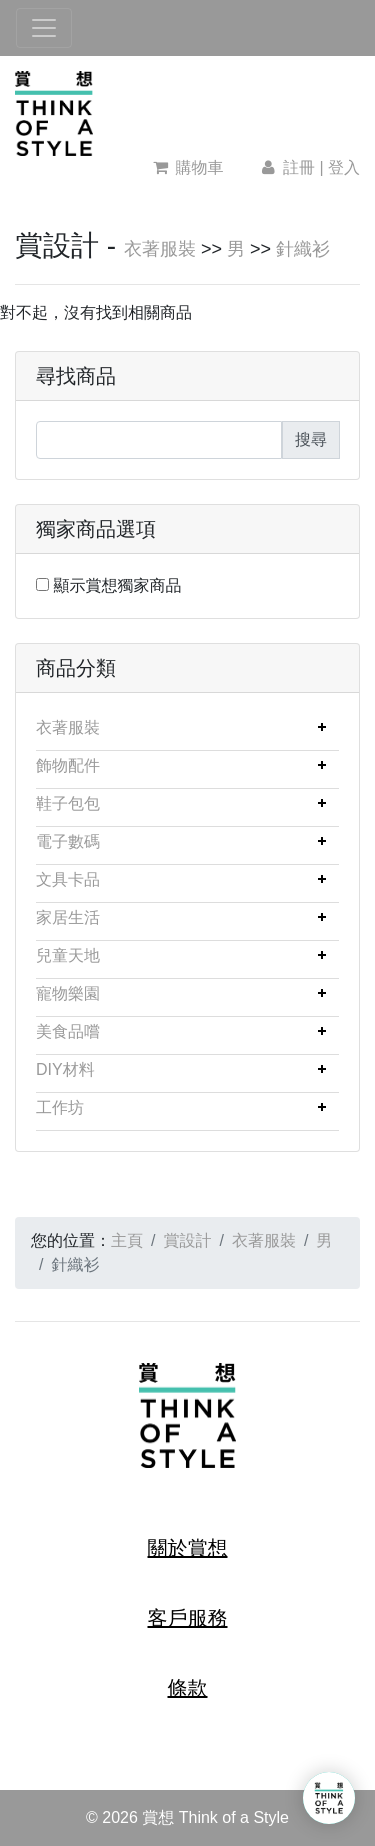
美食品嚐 (68, 1031)
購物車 (188, 167)
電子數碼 (68, 841)
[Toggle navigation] (44, 28)
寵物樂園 (68, 993)
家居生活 (68, 917)
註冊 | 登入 (309, 167)
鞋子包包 (68, 803)
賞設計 (187, 1240)
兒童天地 (68, 955)
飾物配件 (68, 765)
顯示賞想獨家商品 (117, 585)
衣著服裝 (160, 249)
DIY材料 (65, 1069)
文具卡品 (68, 879)
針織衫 (303, 249)
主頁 (127, 1240)
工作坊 (60, 1107)
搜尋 (311, 439)
